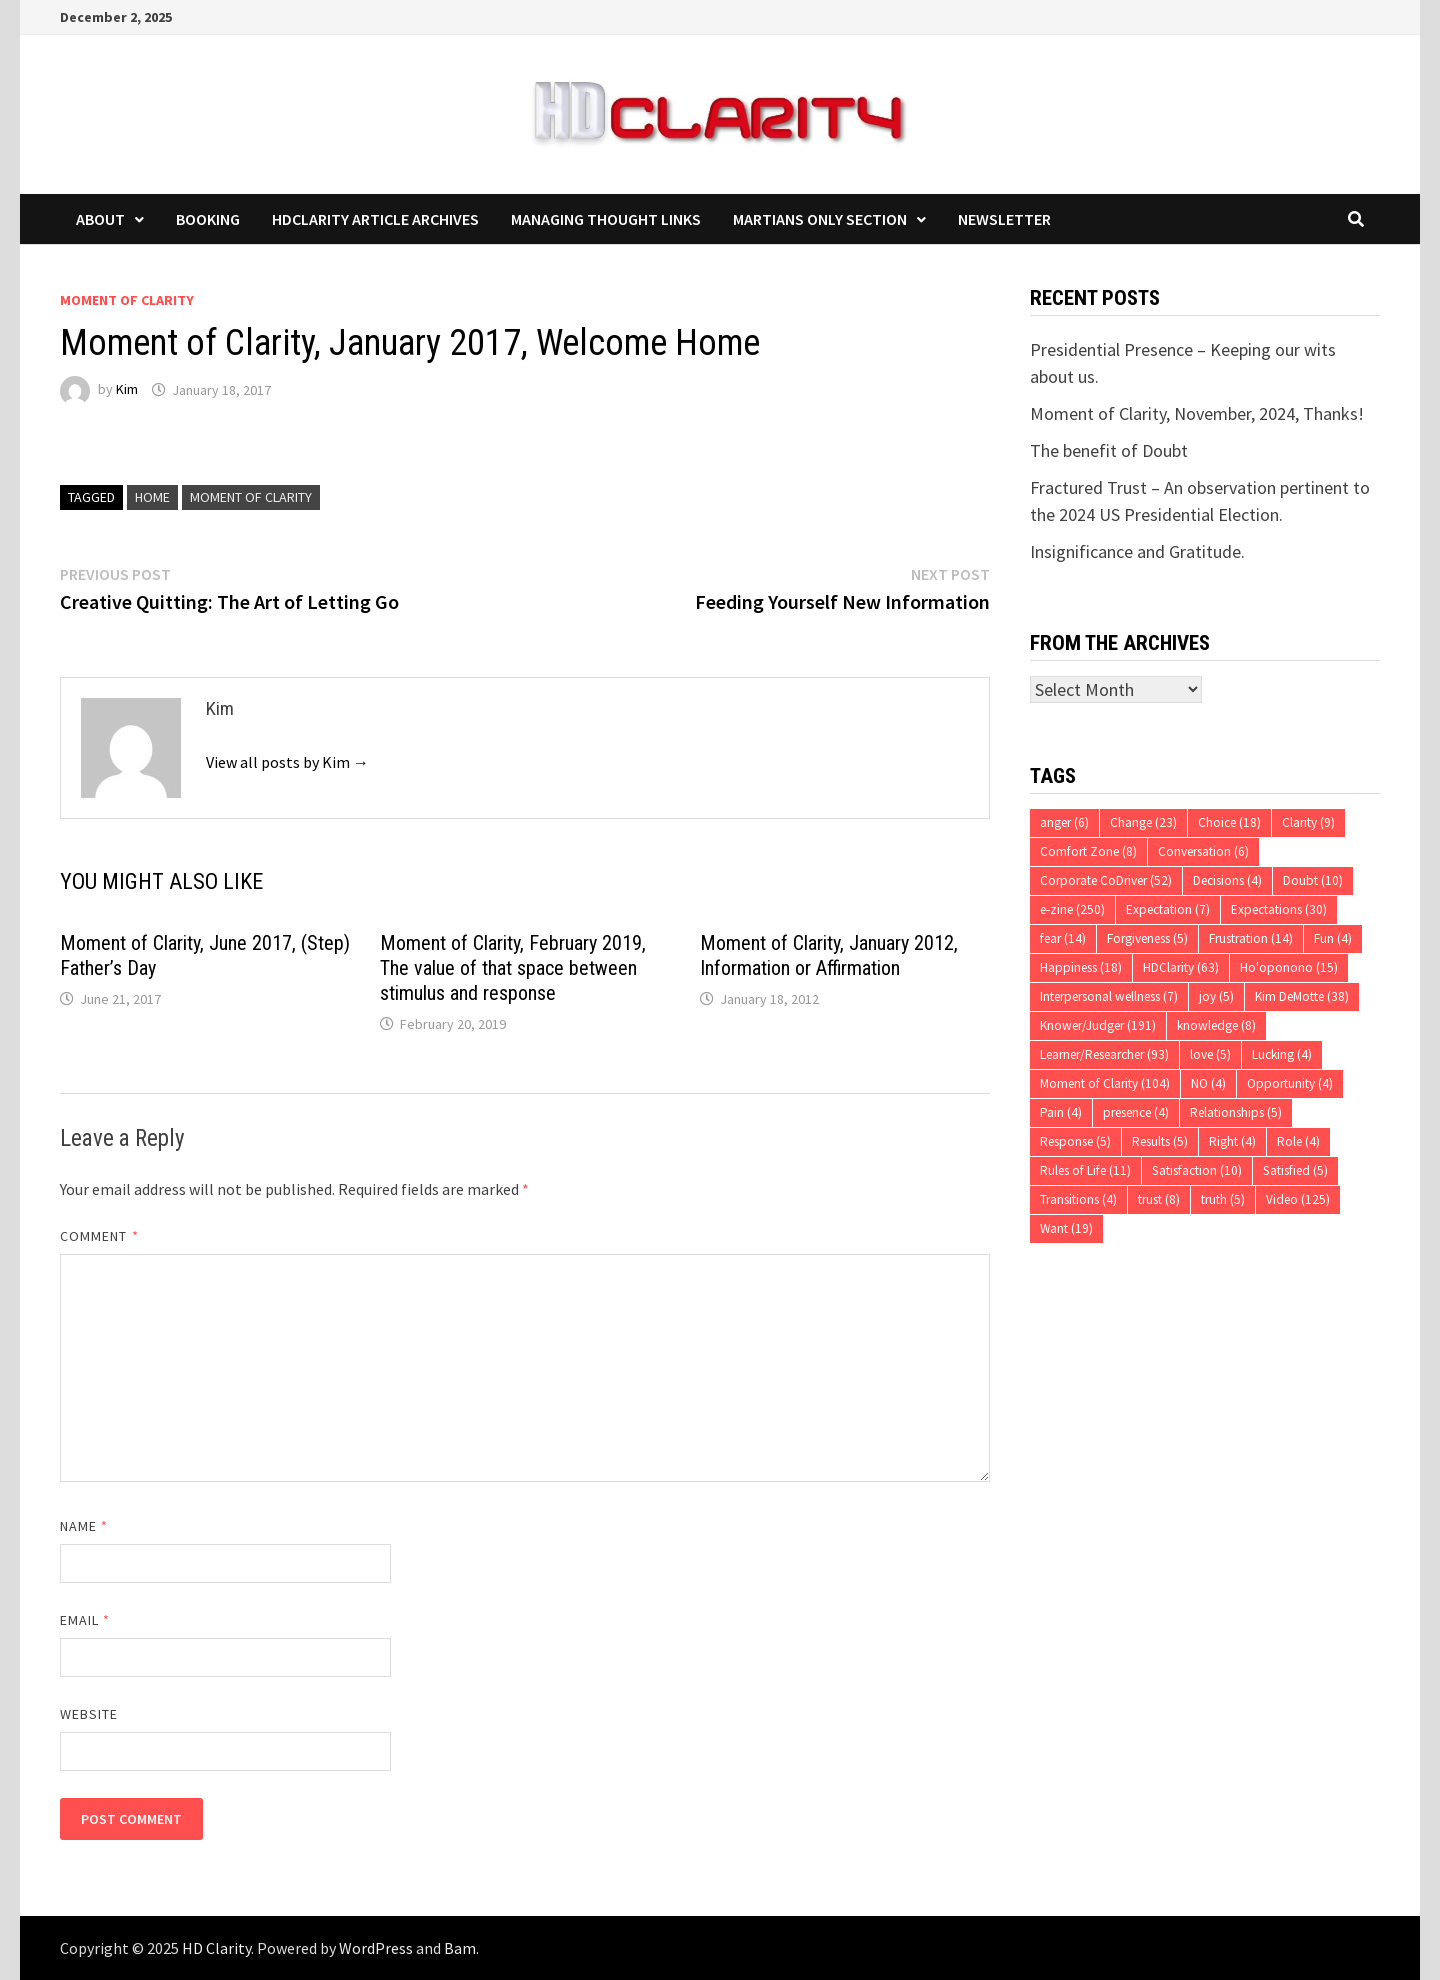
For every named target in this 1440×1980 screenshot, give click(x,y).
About (100, 219)
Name (84, 1526)
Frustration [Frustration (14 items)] (1251, 938)
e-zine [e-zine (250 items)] (1072, 909)
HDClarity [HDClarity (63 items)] (1181, 967)
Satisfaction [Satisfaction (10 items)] (1197, 1170)
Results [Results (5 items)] (1160, 1141)
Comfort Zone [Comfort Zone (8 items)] (1088, 851)
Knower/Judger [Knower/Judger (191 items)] (1098, 1025)
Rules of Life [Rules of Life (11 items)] (1085, 1170)
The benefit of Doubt (1109, 450)
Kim (127, 390)
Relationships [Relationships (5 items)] (1236, 1112)
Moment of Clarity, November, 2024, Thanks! (1197, 413)
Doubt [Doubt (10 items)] (1313, 880)
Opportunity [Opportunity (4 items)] (1290, 1083)
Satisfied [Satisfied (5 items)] (1295, 1170)
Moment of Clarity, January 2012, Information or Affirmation (829, 955)
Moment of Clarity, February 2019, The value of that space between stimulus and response (513, 968)
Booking (208, 219)
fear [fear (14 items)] (1063, 938)
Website (89, 1714)
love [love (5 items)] (1210, 1054)
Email (85, 1620)
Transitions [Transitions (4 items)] (1078, 1199)
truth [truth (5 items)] (1223, 1199)
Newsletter (1004, 219)
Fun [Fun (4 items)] (1333, 938)
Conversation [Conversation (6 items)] (1203, 851)
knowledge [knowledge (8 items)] (1216, 1025)
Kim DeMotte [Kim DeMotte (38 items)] (1302, 996)
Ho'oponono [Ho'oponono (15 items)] (1289, 967)
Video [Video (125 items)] (1298, 1199)
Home (152, 497)
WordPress (376, 1948)
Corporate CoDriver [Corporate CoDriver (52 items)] (1106, 880)
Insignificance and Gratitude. (1137, 551)
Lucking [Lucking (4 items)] (1282, 1054)
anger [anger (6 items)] (1064, 822)
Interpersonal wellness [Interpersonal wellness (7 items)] (1109, 996)
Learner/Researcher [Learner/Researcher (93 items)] (1104, 1054)
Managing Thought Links (606, 219)
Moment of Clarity (127, 300)
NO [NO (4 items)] (1208, 1083)
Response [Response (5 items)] (1075, 1141)
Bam (460, 1948)
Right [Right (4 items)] (1232, 1141)
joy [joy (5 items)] (1216, 996)
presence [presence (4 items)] (1136, 1112)
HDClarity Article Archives (375, 219)
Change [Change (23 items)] (1143, 822)
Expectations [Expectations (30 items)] (1279, 909)
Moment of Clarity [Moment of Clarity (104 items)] (1105, 1083)
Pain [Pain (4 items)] (1061, 1112)
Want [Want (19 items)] (1066, 1228)
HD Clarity (216, 1948)
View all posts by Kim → (287, 762)
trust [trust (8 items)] (1159, 1199)
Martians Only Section (820, 219)
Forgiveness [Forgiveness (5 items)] (1147, 938)
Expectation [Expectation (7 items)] (1168, 909)
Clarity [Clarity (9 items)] (1308, 822)
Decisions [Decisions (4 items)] (1227, 880)
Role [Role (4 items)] (1298, 1141)
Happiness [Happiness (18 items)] (1081, 967)
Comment (99, 1236)
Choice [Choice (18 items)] (1229, 822)
